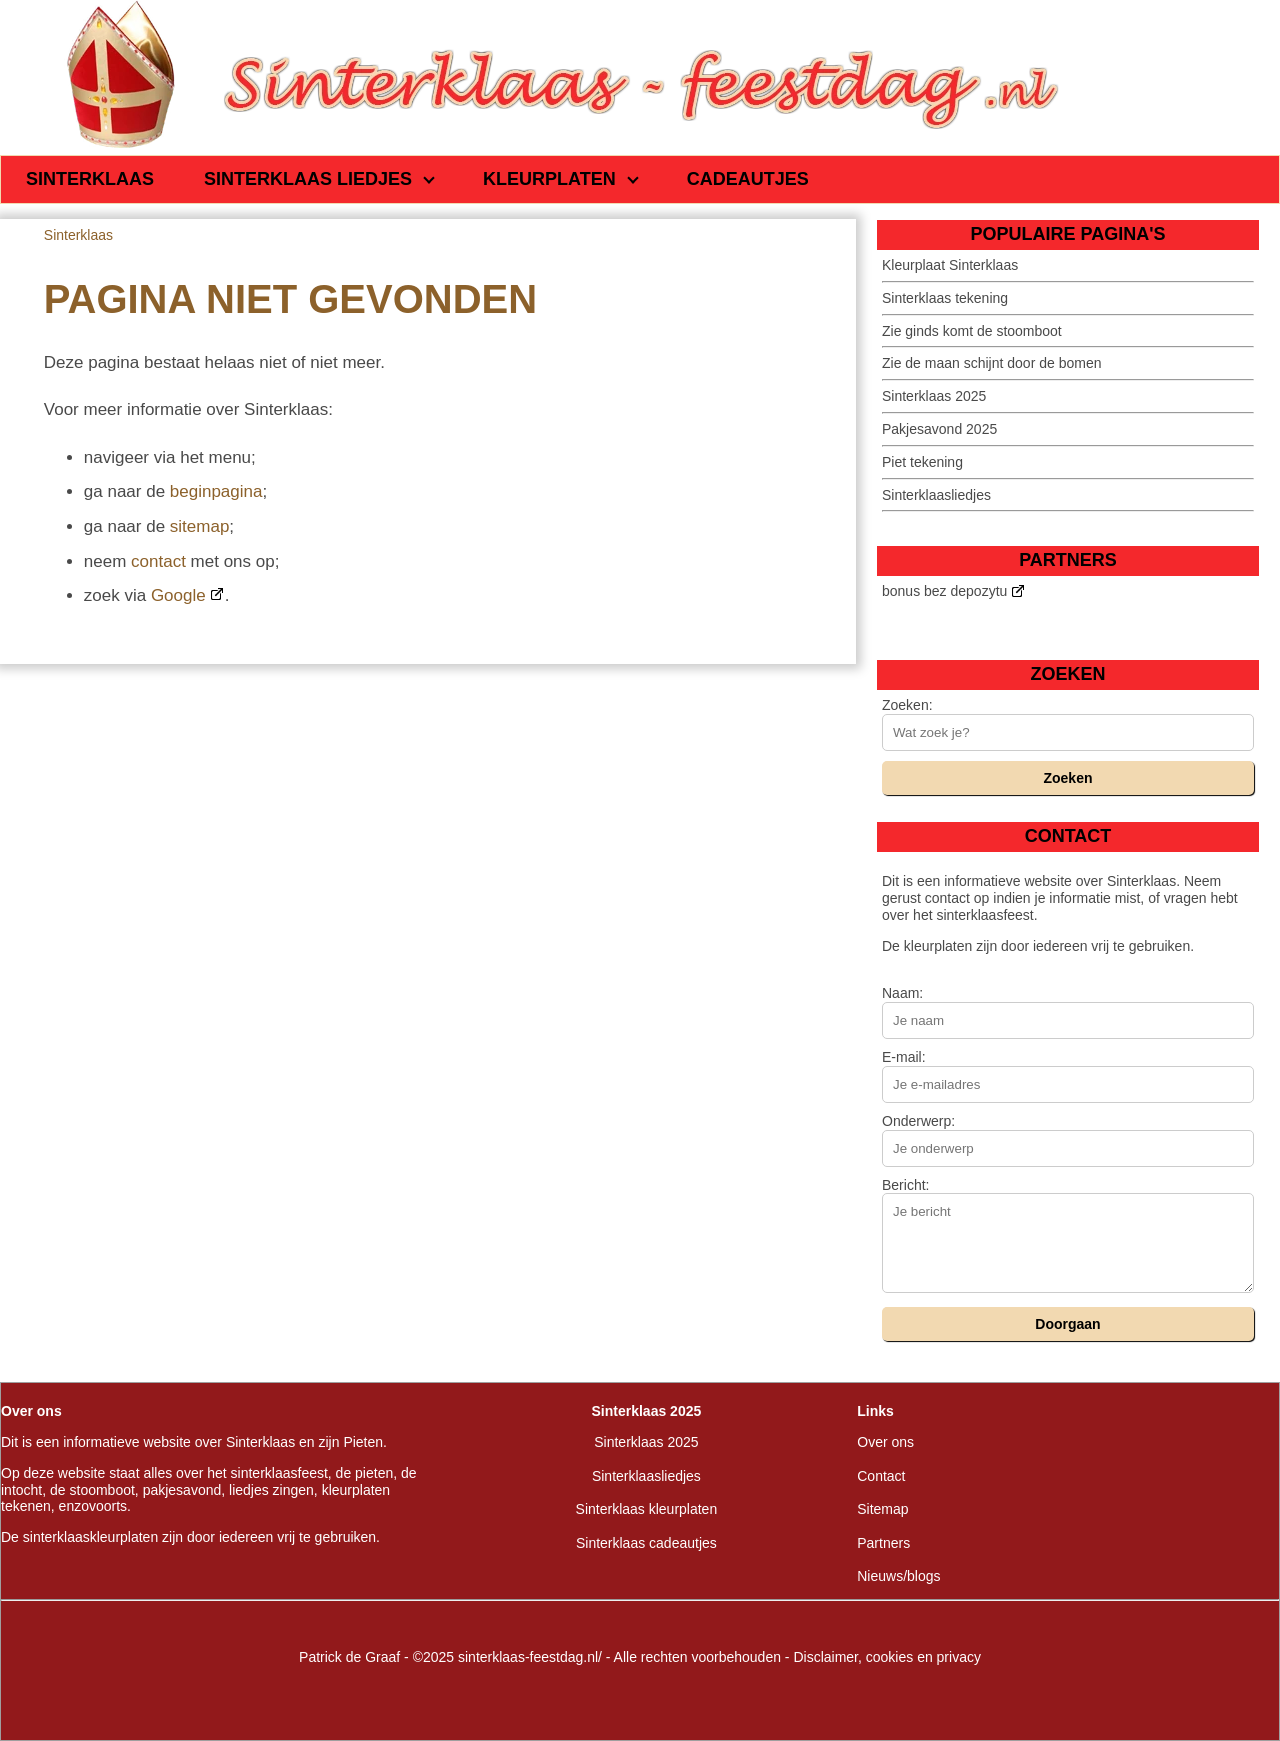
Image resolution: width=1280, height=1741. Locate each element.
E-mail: (904, 1057)
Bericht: (905, 1185)
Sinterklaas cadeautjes (646, 1543)
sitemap (200, 526)
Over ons (885, 1442)
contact (158, 561)
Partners (883, 1543)
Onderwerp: (918, 1121)
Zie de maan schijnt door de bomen (991, 363)
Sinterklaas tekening (945, 298)
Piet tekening (922, 462)
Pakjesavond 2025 (939, 429)
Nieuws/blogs (898, 1576)
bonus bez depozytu (944, 591)
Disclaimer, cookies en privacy (887, 1657)
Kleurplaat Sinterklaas (950, 265)
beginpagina (216, 491)
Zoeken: (907, 705)
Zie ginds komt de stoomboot (972, 331)
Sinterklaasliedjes (936, 495)
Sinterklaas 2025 (934, 396)
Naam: (902, 993)
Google (178, 595)
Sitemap (882, 1509)
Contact (881, 1476)
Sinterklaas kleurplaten (647, 1509)
